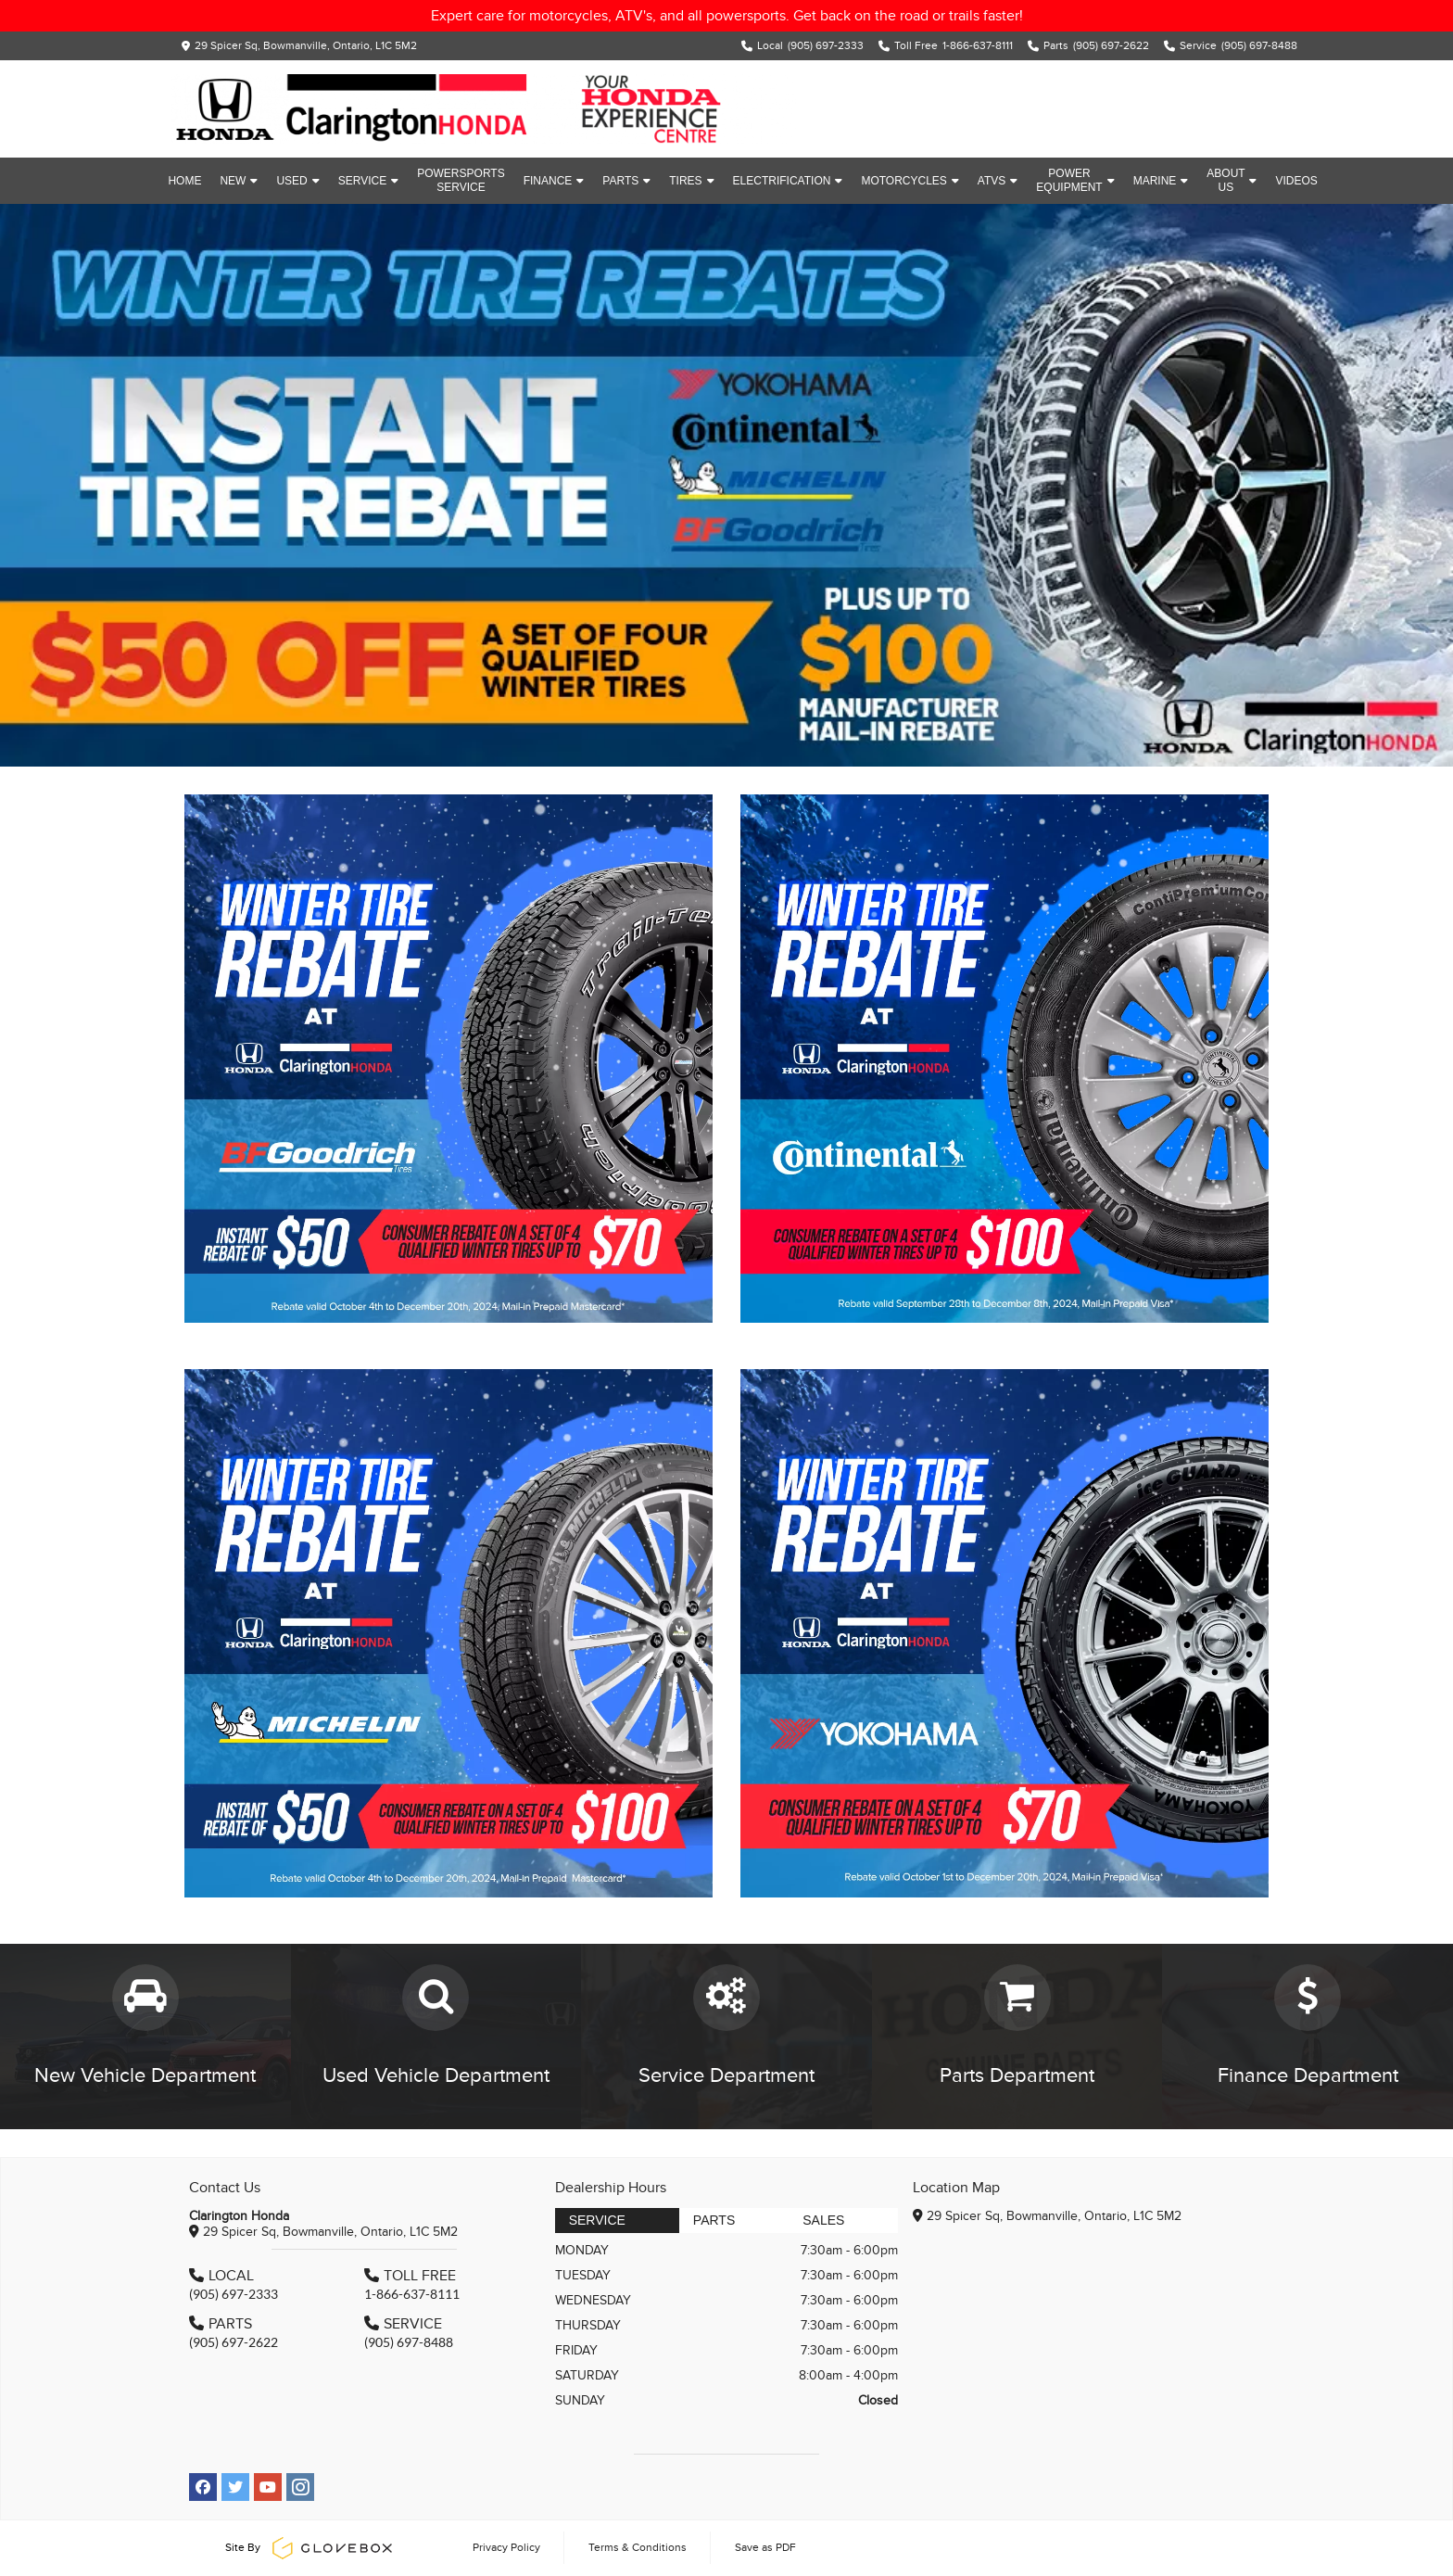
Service (368, 180)
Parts (626, 180)
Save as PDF (765, 2547)
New (239, 180)
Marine (1161, 180)
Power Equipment (1075, 180)
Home (184, 180)
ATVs (997, 180)
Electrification (788, 180)
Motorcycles (909, 180)
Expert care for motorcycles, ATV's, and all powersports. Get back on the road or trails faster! (727, 15)
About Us (1232, 180)
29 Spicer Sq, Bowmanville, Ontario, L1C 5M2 (306, 45)
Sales (823, 2220)
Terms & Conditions (637, 2547)
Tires (691, 180)
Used (297, 180)
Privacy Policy (506, 2547)
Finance (554, 180)
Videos (1296, 180)
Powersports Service (460, 180)
